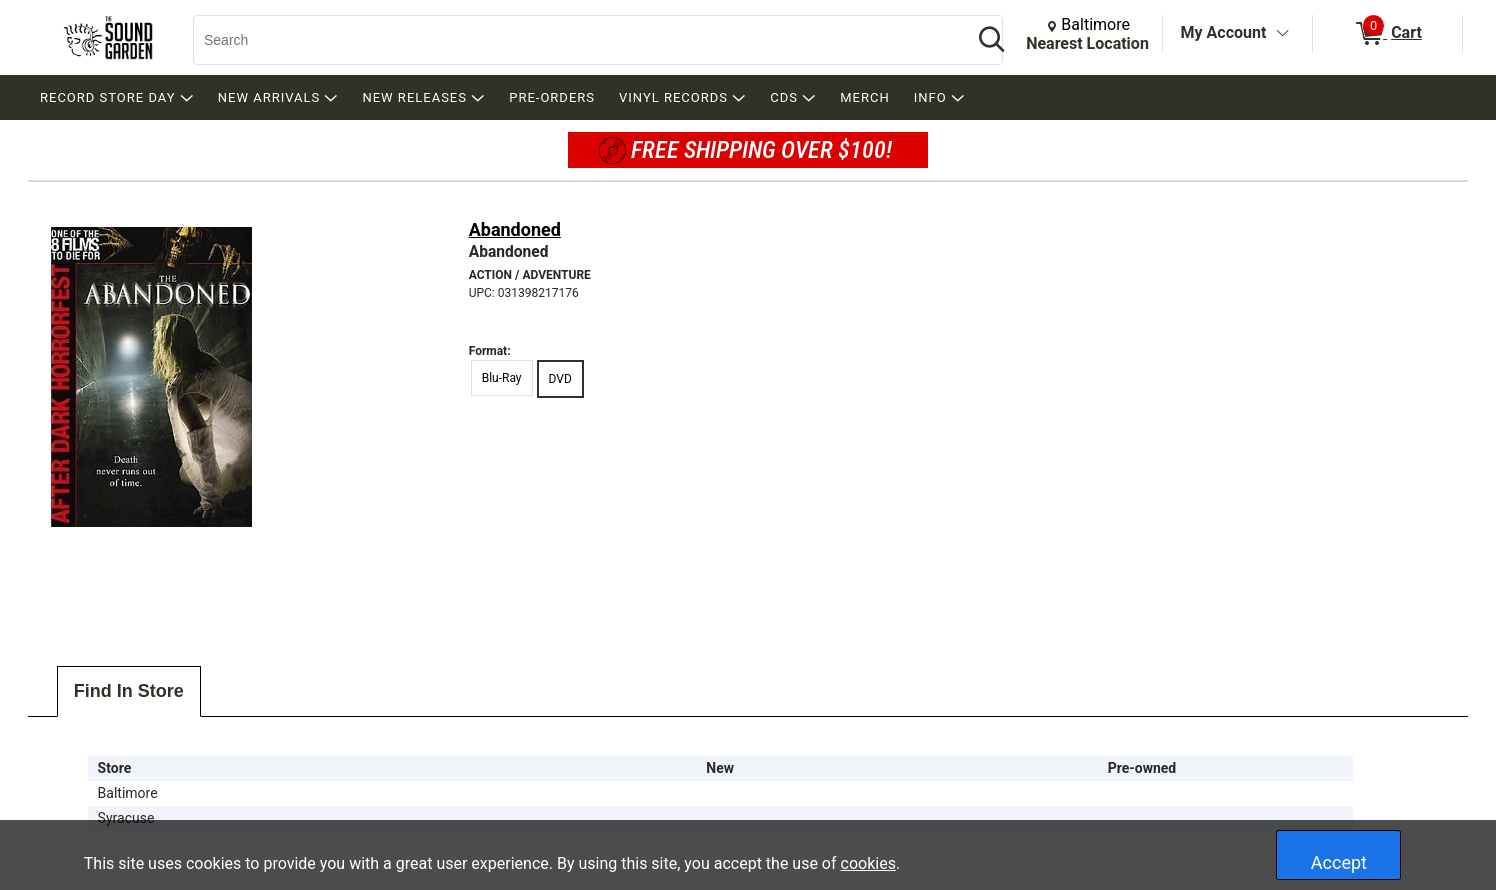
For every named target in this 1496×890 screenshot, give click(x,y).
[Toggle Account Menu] (1282, 34)
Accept (1339, 862)
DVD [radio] (560, 379)
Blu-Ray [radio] (502, 378)
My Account (1224, 32)
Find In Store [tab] (129, 691)
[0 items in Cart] (1387, 34)
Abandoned (515, 229)
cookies (868, 863)
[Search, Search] (573, 40)
